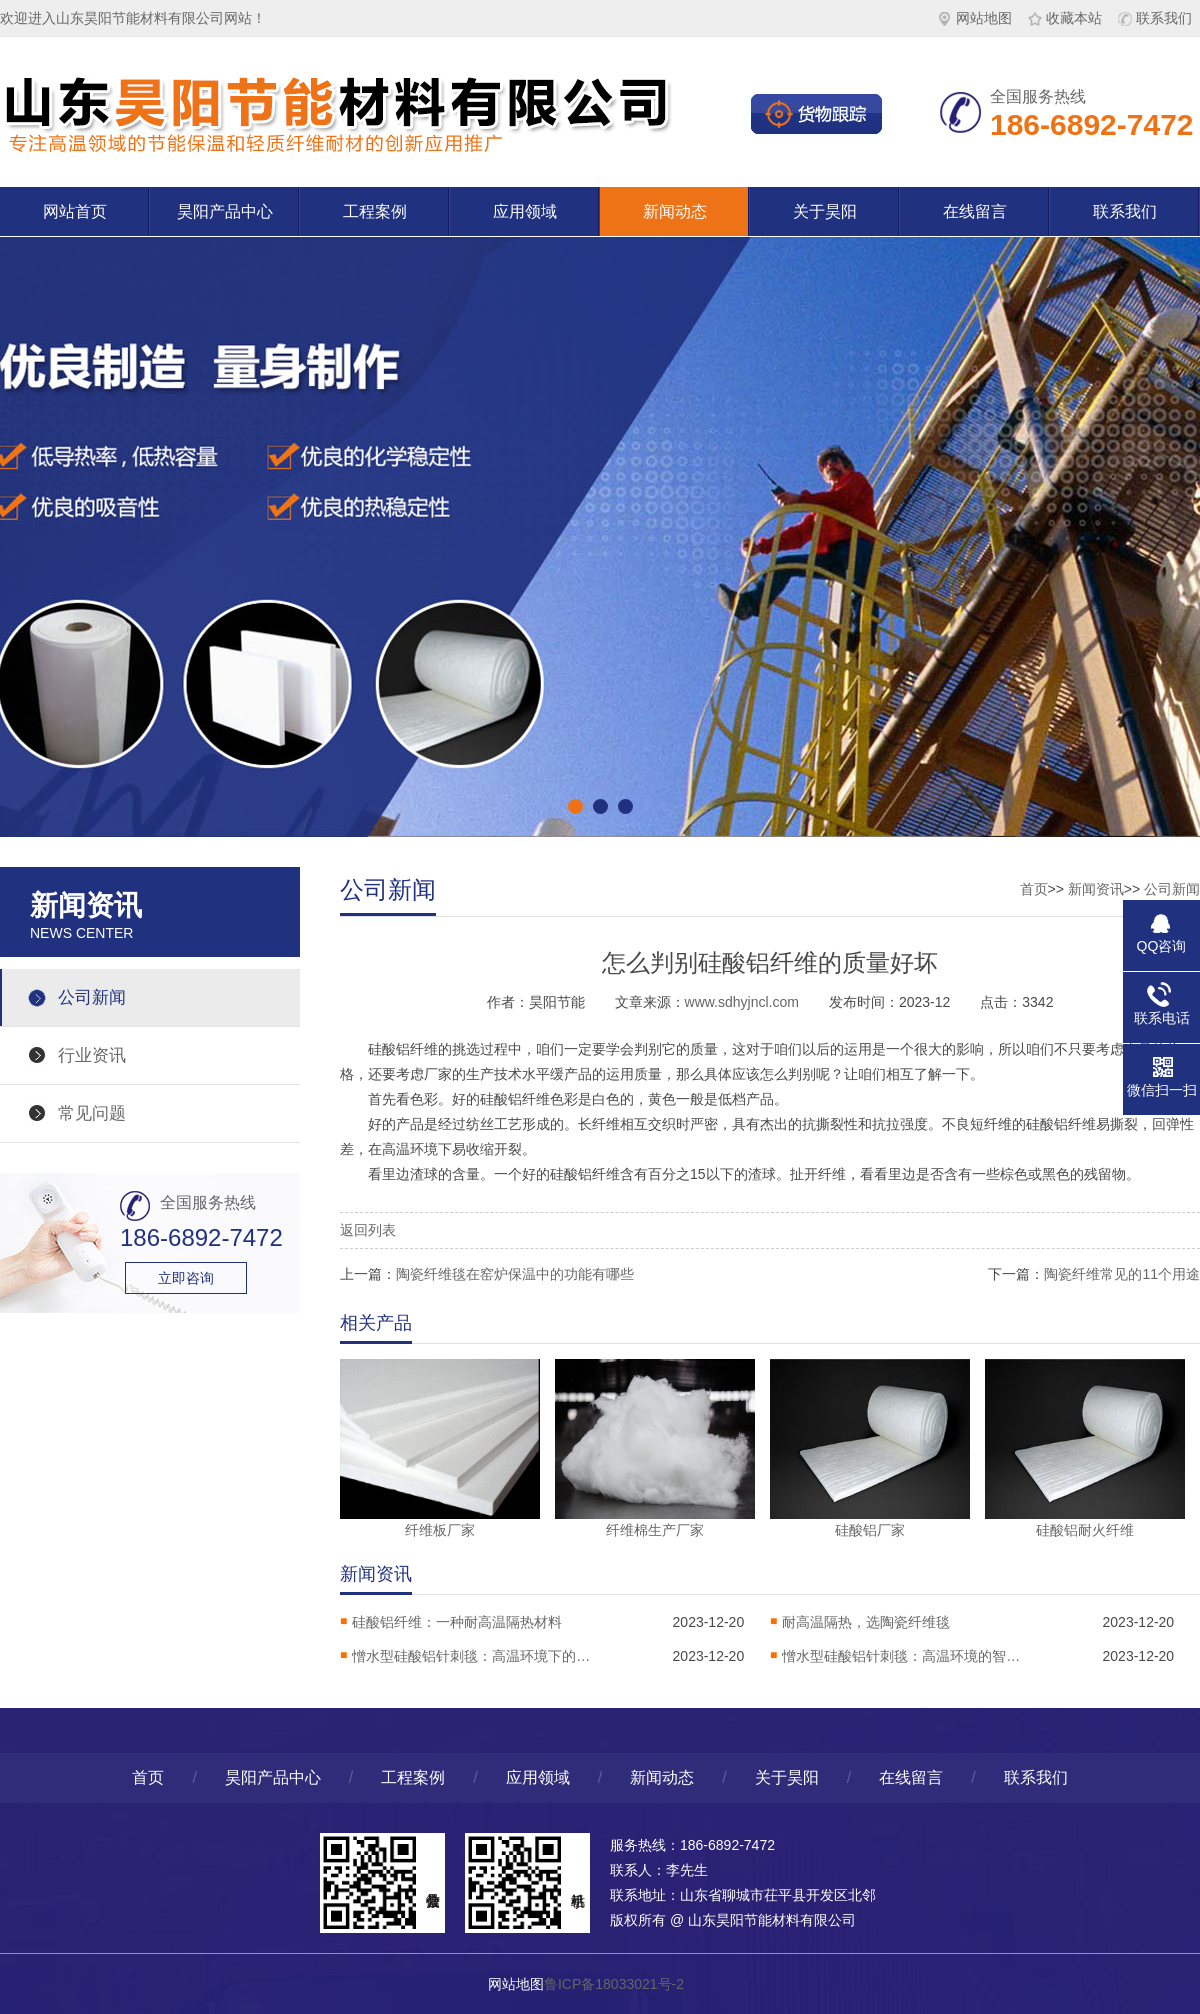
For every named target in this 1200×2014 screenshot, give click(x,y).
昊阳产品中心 (225, 211)
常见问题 (92, 1113)
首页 (1034, 889)
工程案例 (375, 211)
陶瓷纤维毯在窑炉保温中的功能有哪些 (515, 1274)
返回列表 (368, 1230)
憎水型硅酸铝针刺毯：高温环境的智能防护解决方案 (902, 1656)
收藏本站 (1065, 18)
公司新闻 (92, 997)
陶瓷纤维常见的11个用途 (1122, 1274)
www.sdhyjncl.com (742, 1002)
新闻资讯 (1096, 889)
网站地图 (975, 18)
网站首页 (75, 211)
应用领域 (525, 211)
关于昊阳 (825, 211)
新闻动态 (675, 211)
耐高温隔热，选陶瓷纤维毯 (866, 1622)
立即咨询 (186, 1278)
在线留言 (975, 211)
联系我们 (1155, 18)
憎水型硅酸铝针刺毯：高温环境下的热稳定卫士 (472, 1656)
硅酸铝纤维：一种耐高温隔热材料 (457, 1622)
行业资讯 (92, 1055)
